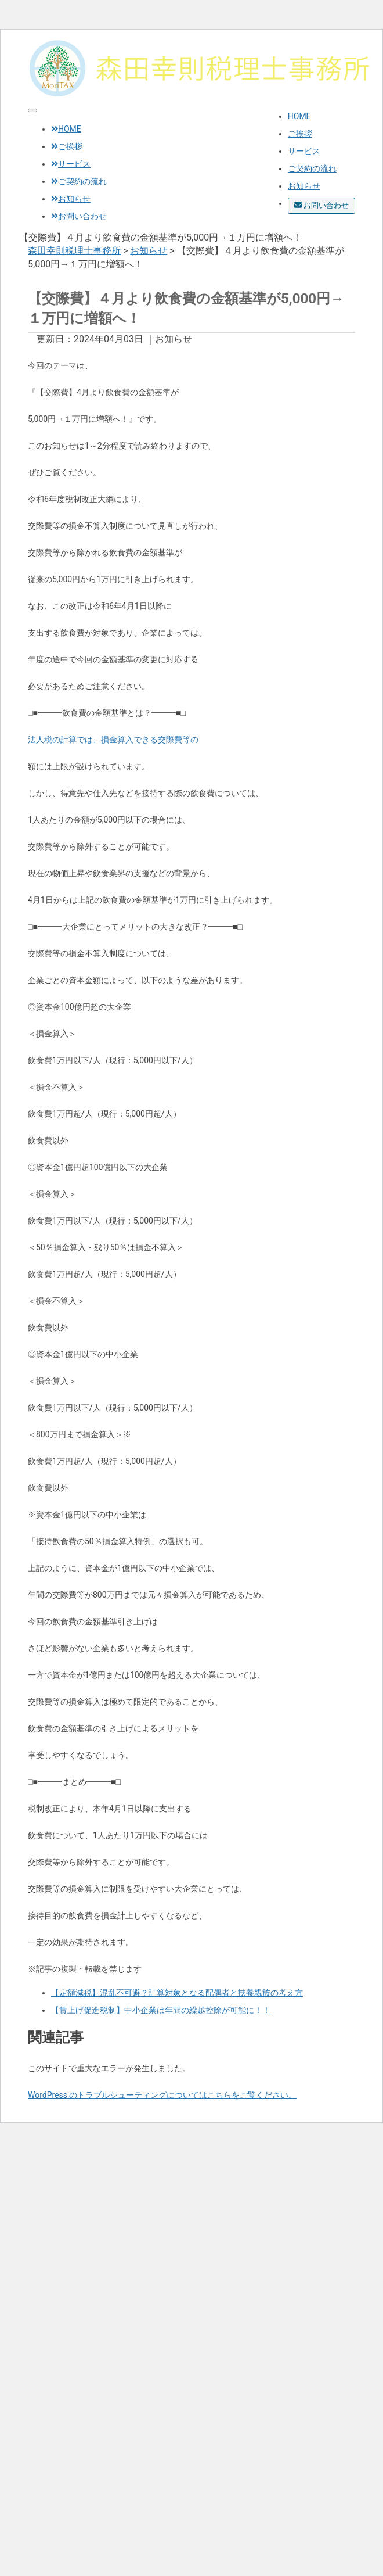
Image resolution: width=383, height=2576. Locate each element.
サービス (304, 151)
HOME (299, 116)
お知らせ (304, 186)
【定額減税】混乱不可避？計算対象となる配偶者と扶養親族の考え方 (177, 1992)
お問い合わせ (321, 205)
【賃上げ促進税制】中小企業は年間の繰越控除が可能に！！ (160, 2010)
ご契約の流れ (312, 168)
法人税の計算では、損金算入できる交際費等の (113, 739)
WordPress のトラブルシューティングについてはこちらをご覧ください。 (162, 2095)
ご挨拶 (300, 133)
